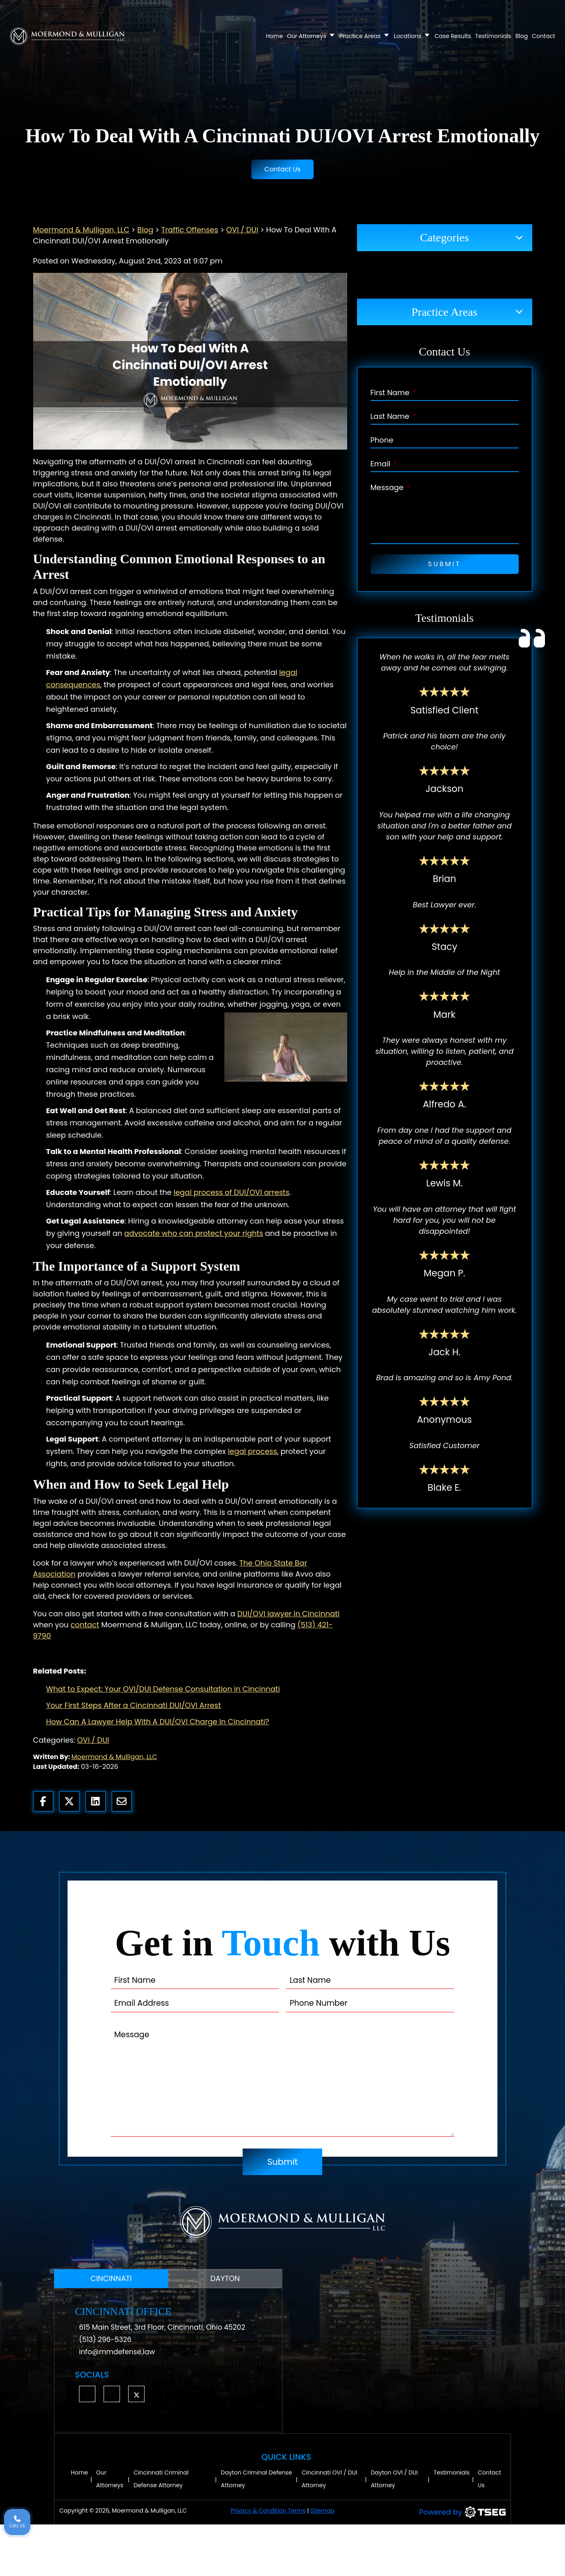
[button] (87, 2394)
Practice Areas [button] (444, 312)
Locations (412, 36)
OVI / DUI (93, 1740)
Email (384, 463)
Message (391, 487)
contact (84, 1625)
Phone (382, 440)
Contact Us (282, 169)
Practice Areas (364, 36)
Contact (543, 36)
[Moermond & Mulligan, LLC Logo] (282, 2222)
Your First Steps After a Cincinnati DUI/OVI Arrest (133, 1705)
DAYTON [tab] (225, 2278)
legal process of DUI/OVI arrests (231, 1192)
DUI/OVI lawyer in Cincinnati (288, 1614)
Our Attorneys (311, 36)
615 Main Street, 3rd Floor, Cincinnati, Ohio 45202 (162, 2327)
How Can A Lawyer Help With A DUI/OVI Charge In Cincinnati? (157, 1722)
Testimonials (493, 36)
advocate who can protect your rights (193, 1233)
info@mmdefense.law (117, 2352)
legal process (252, 1451)
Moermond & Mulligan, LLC (114, 1757)
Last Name (393, 416)
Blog (521, 36)
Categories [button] (444, 237)
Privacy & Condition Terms (268, 2510)
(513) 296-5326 (105, 2339)
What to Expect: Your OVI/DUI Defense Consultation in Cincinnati (163, 1689)
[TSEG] (435, 2512)
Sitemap (322, 2510)
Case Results (452, 36)
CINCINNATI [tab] (111, 2278)
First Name (393, 392)
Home (274, 36)
